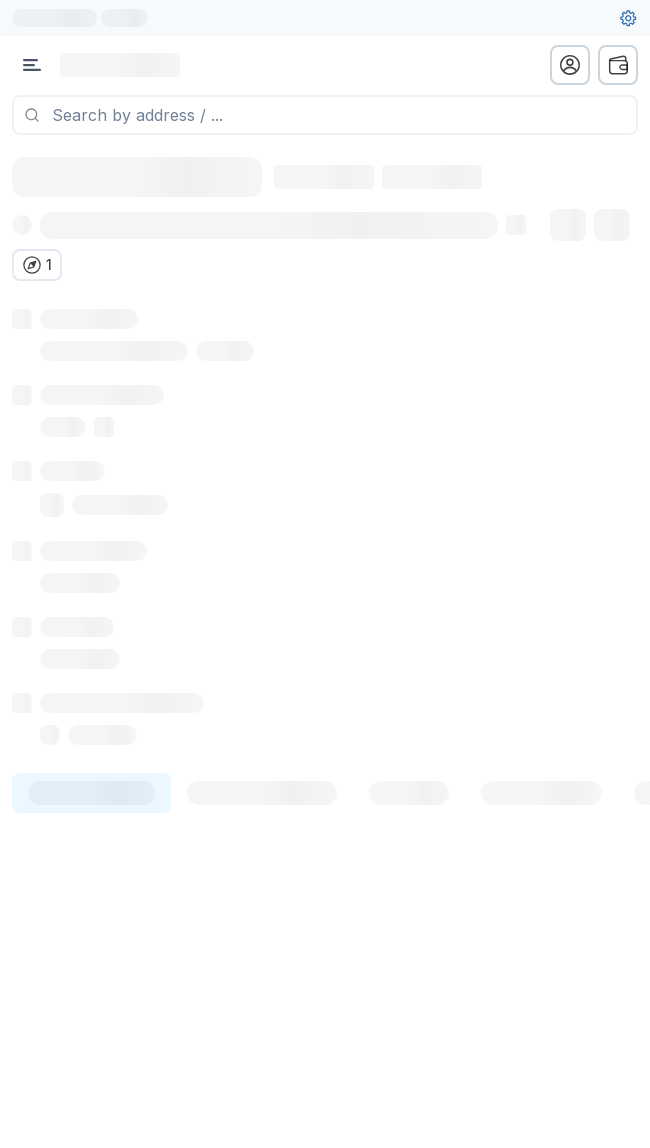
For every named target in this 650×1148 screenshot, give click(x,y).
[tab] (91, 817)
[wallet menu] (618, 65)
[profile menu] (570, 65)
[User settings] (628, 18)
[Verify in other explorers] (37, 265)
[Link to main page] (120, 65)
